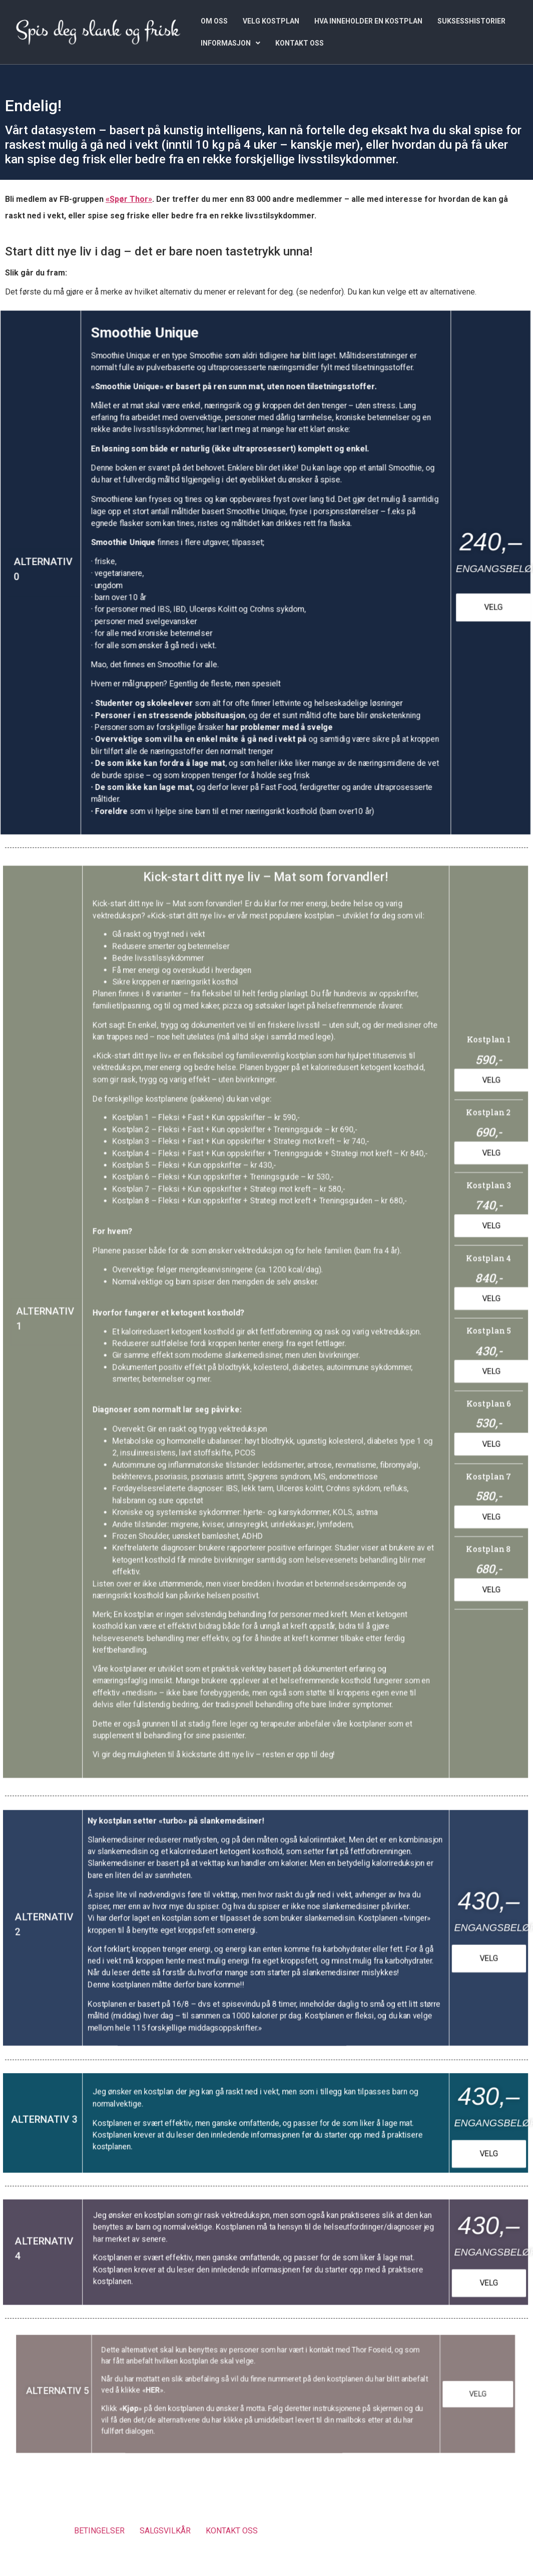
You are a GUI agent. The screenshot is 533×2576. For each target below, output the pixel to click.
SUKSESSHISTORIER (471, 21)
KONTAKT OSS (299, 43)
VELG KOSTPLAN (271, 21)
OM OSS (214, 21)
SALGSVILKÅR (165, 2530)
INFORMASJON (230, 43)
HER (182, 2391)
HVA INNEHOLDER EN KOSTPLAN (368, 21)
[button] (230, 43)
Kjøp (165, 2404)
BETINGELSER (99, 2530)
